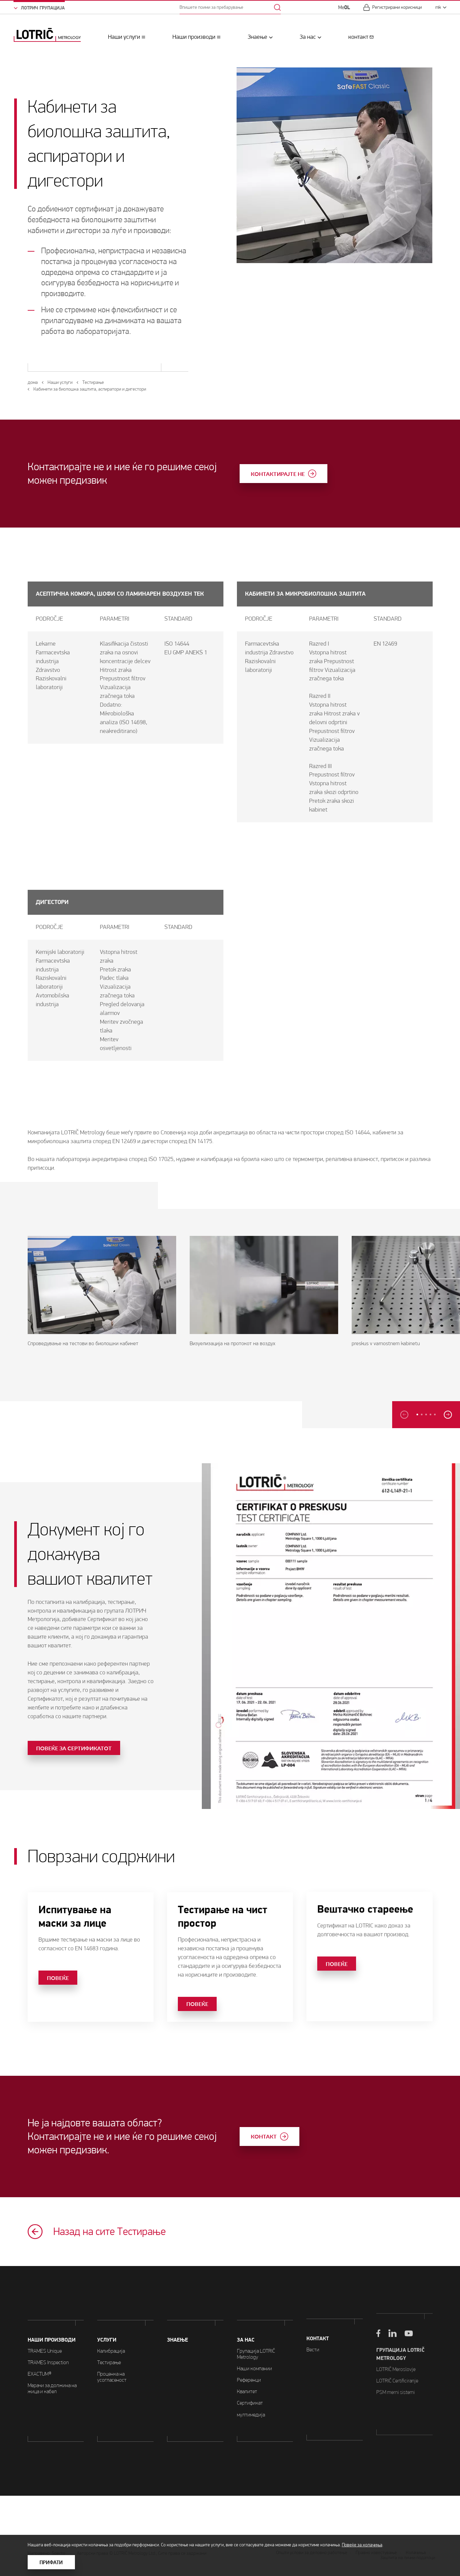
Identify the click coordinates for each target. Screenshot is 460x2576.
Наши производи (193, 36)
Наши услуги (124, 36)
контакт (358, 36)
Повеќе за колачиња (362, 2545)
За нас (308, 36)
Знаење (257, 36)
